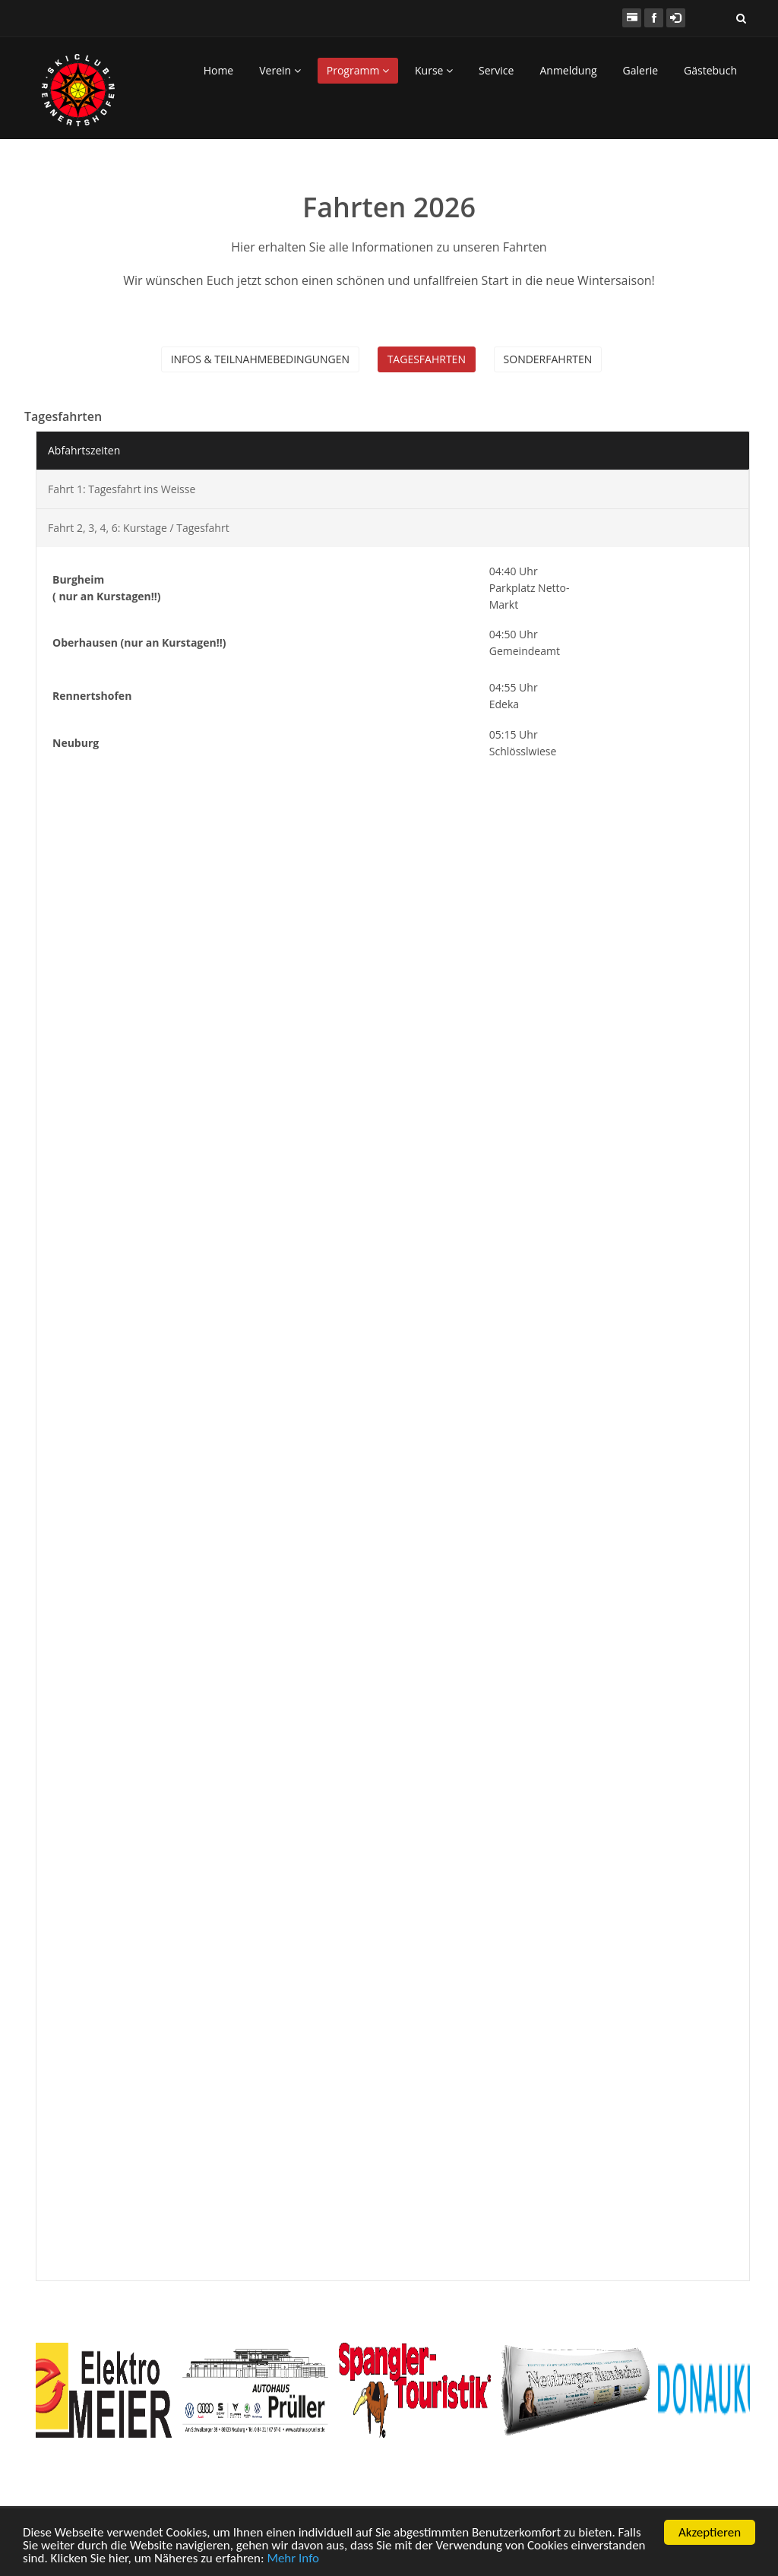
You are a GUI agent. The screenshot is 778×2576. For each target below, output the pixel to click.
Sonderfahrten (548, 359)
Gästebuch (710, 70)
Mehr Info (293, 2559)
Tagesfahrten (426, 359)
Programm (358, 70)
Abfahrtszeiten (84, 450)
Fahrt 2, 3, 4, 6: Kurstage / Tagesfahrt (138, 528)
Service (496, 70)
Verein (280, 70)
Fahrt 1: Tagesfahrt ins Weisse (121, 489)
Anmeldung (567, 70)
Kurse (434, 70)
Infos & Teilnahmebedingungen (260, 359)
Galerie (640, 70)
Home (219, 70)
